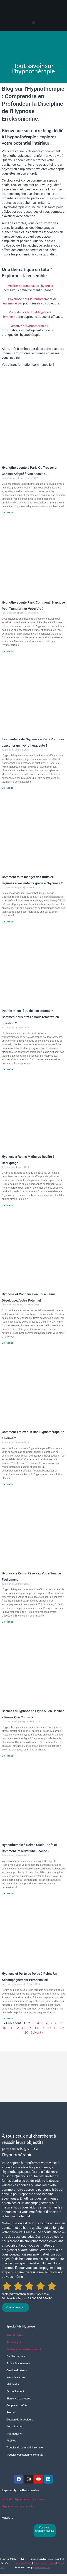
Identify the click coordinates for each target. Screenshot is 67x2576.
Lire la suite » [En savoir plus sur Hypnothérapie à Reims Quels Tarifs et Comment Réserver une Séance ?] (8, 1893)
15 (36, 2028)
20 (26, 2032)
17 (49, 2028)
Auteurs (7, 2517)
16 (42, 2028)
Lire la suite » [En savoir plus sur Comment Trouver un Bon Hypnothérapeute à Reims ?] (8, 1484)
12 (17, 2028)
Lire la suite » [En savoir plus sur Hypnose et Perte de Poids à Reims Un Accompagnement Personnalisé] (8, 2018)
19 (62, 2028)
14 (30, 2028)
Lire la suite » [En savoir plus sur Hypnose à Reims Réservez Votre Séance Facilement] (8, 1622)
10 (4, 2028)
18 (55, 2028)
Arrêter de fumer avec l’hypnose (30, 286)
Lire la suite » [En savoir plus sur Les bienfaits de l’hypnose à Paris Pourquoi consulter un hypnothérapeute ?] (8, 788)
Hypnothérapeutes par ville (18, 2506)
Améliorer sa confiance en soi (23, 2349)
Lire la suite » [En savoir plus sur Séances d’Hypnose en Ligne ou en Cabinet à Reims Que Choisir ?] (8, 1756)
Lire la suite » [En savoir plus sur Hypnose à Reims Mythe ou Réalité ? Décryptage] (8, 1205)
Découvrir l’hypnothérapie (28, 326)
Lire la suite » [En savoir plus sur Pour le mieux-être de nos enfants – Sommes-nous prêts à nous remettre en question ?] (8, 1069)
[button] (33, 22)
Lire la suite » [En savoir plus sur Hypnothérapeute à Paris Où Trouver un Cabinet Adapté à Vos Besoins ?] (8, 512)
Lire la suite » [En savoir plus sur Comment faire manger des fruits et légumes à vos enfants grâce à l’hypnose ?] (8, 921)
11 (11, 2028)
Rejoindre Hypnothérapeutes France (23, 2499)
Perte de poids (14, 2342)
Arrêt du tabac (14, 2335)
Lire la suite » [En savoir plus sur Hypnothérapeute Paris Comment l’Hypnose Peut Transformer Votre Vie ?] (8, 651)
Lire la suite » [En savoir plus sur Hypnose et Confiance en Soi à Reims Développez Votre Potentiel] (8, 1343)
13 (23, 2028)
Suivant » (37, 2032)
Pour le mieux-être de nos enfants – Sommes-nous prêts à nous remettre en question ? (30, 1017)
